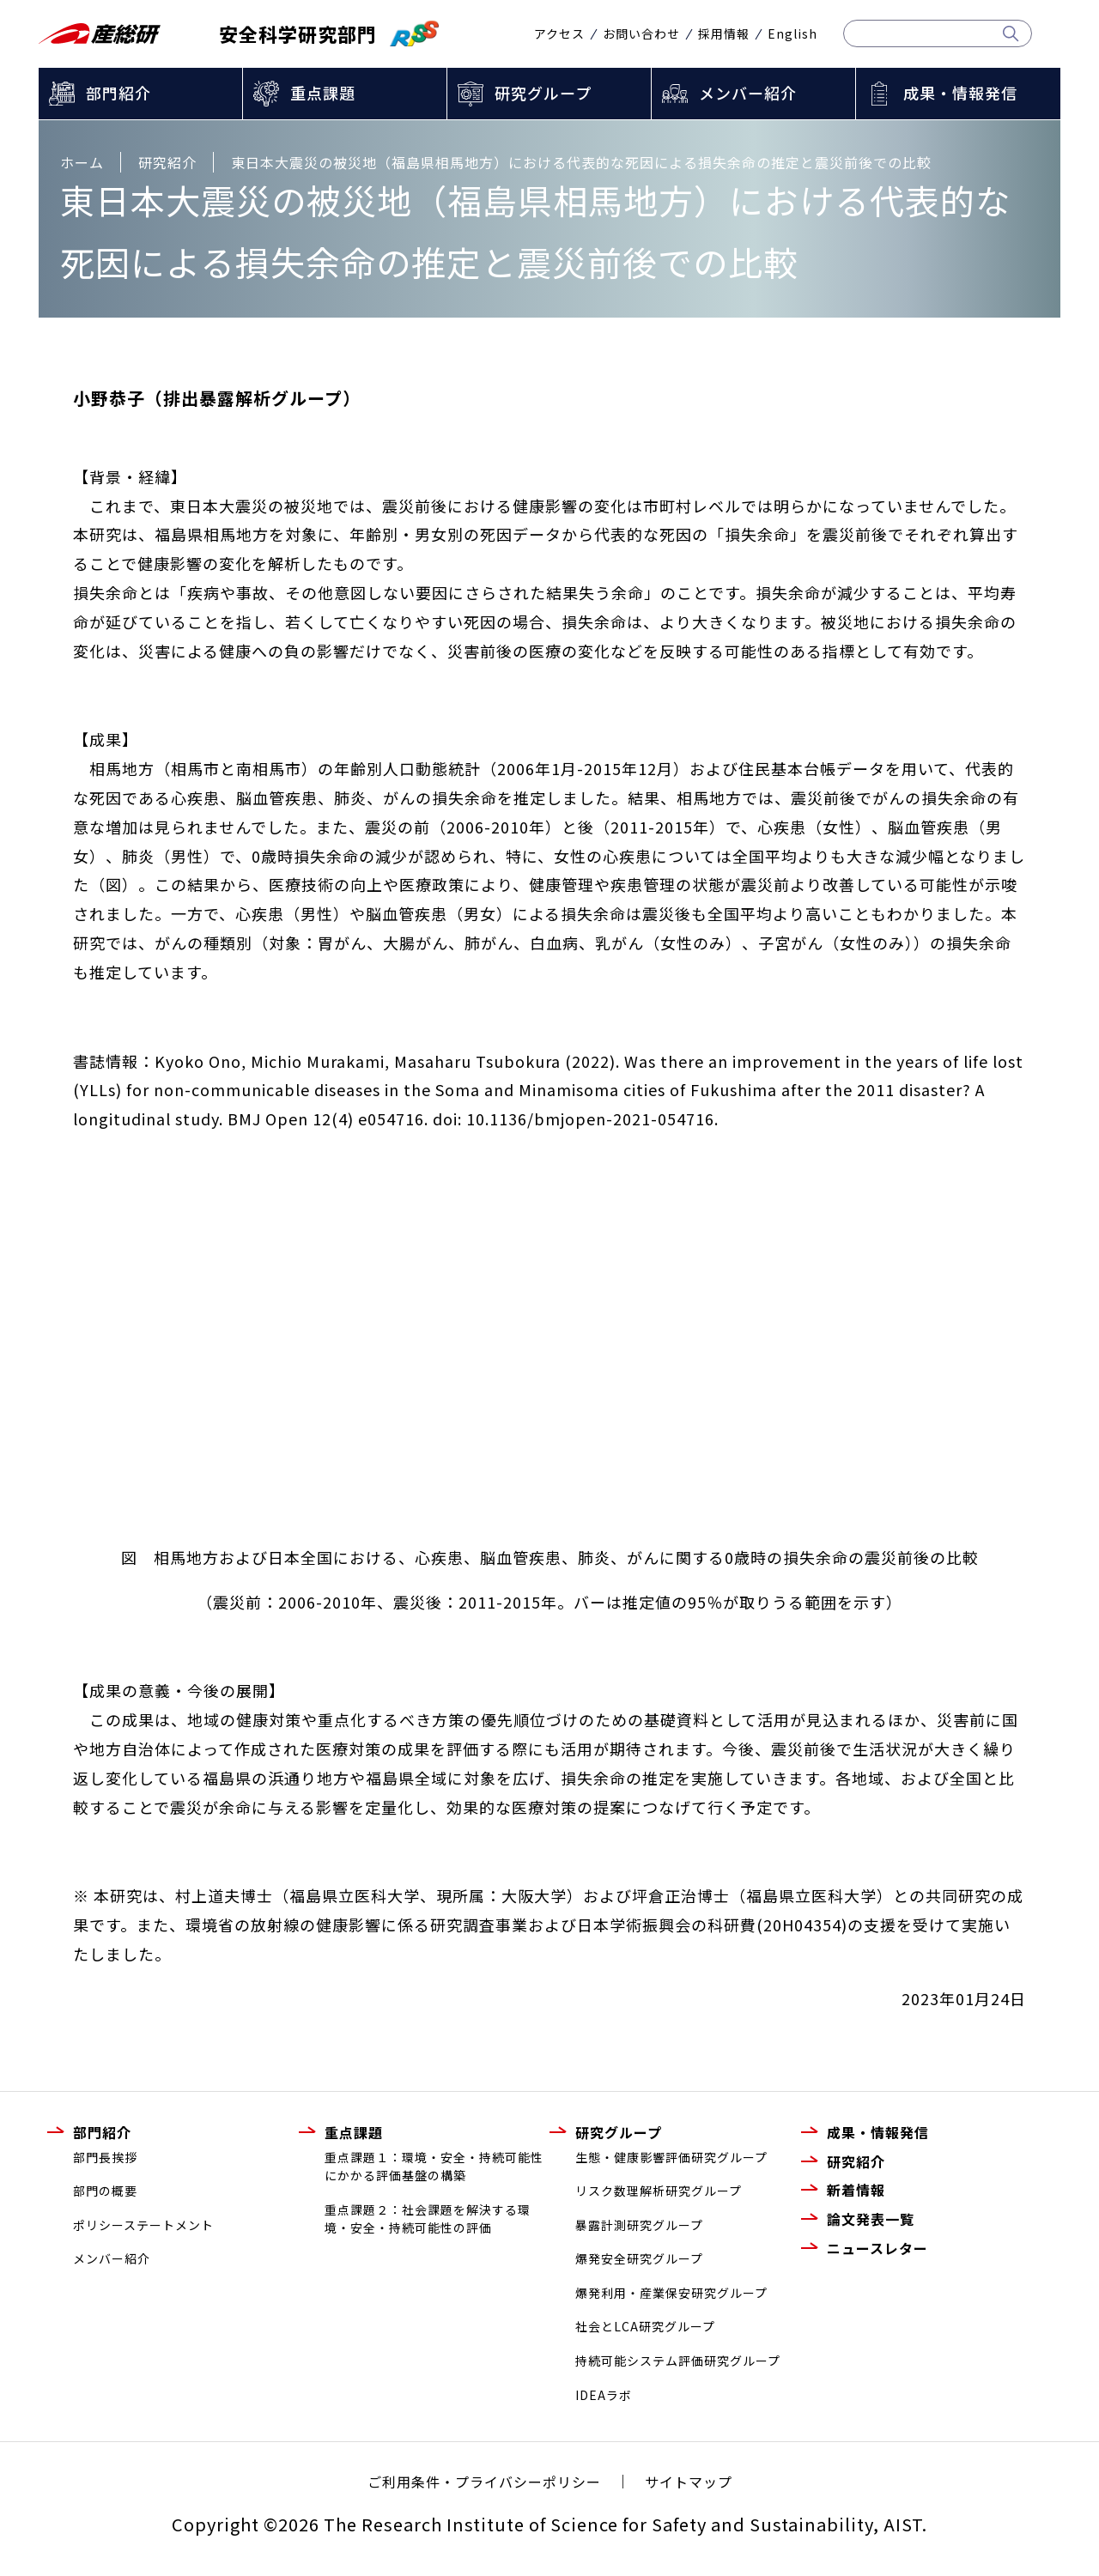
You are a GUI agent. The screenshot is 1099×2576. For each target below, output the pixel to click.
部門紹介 (118, 93)
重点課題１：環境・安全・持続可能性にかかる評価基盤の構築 (434, 2167)
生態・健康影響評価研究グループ (671, 2157)
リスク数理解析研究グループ (658, 2190)
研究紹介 (856, 2161)
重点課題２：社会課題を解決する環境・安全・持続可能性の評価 (428, 2219)
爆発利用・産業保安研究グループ (671, 2292)
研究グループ (543, 93)
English (792, 33)
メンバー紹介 (748, 93)
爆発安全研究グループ (639, 2258)
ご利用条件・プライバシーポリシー (484, 2481)
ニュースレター (877, 2248)
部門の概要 (105, 2190)
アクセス (559, 33)
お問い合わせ (641, 33)
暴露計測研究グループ (639, 2225)
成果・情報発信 (960, 93)
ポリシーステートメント (143, 2225)
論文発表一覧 (870, 2219)
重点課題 (322, 93)
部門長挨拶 (105, 2157)
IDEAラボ (603, 2394)
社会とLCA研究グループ (645, 2326)
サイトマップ (688, 2481)
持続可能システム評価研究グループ (677, 2360)
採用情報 (724, 33)
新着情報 (856, 2189)
